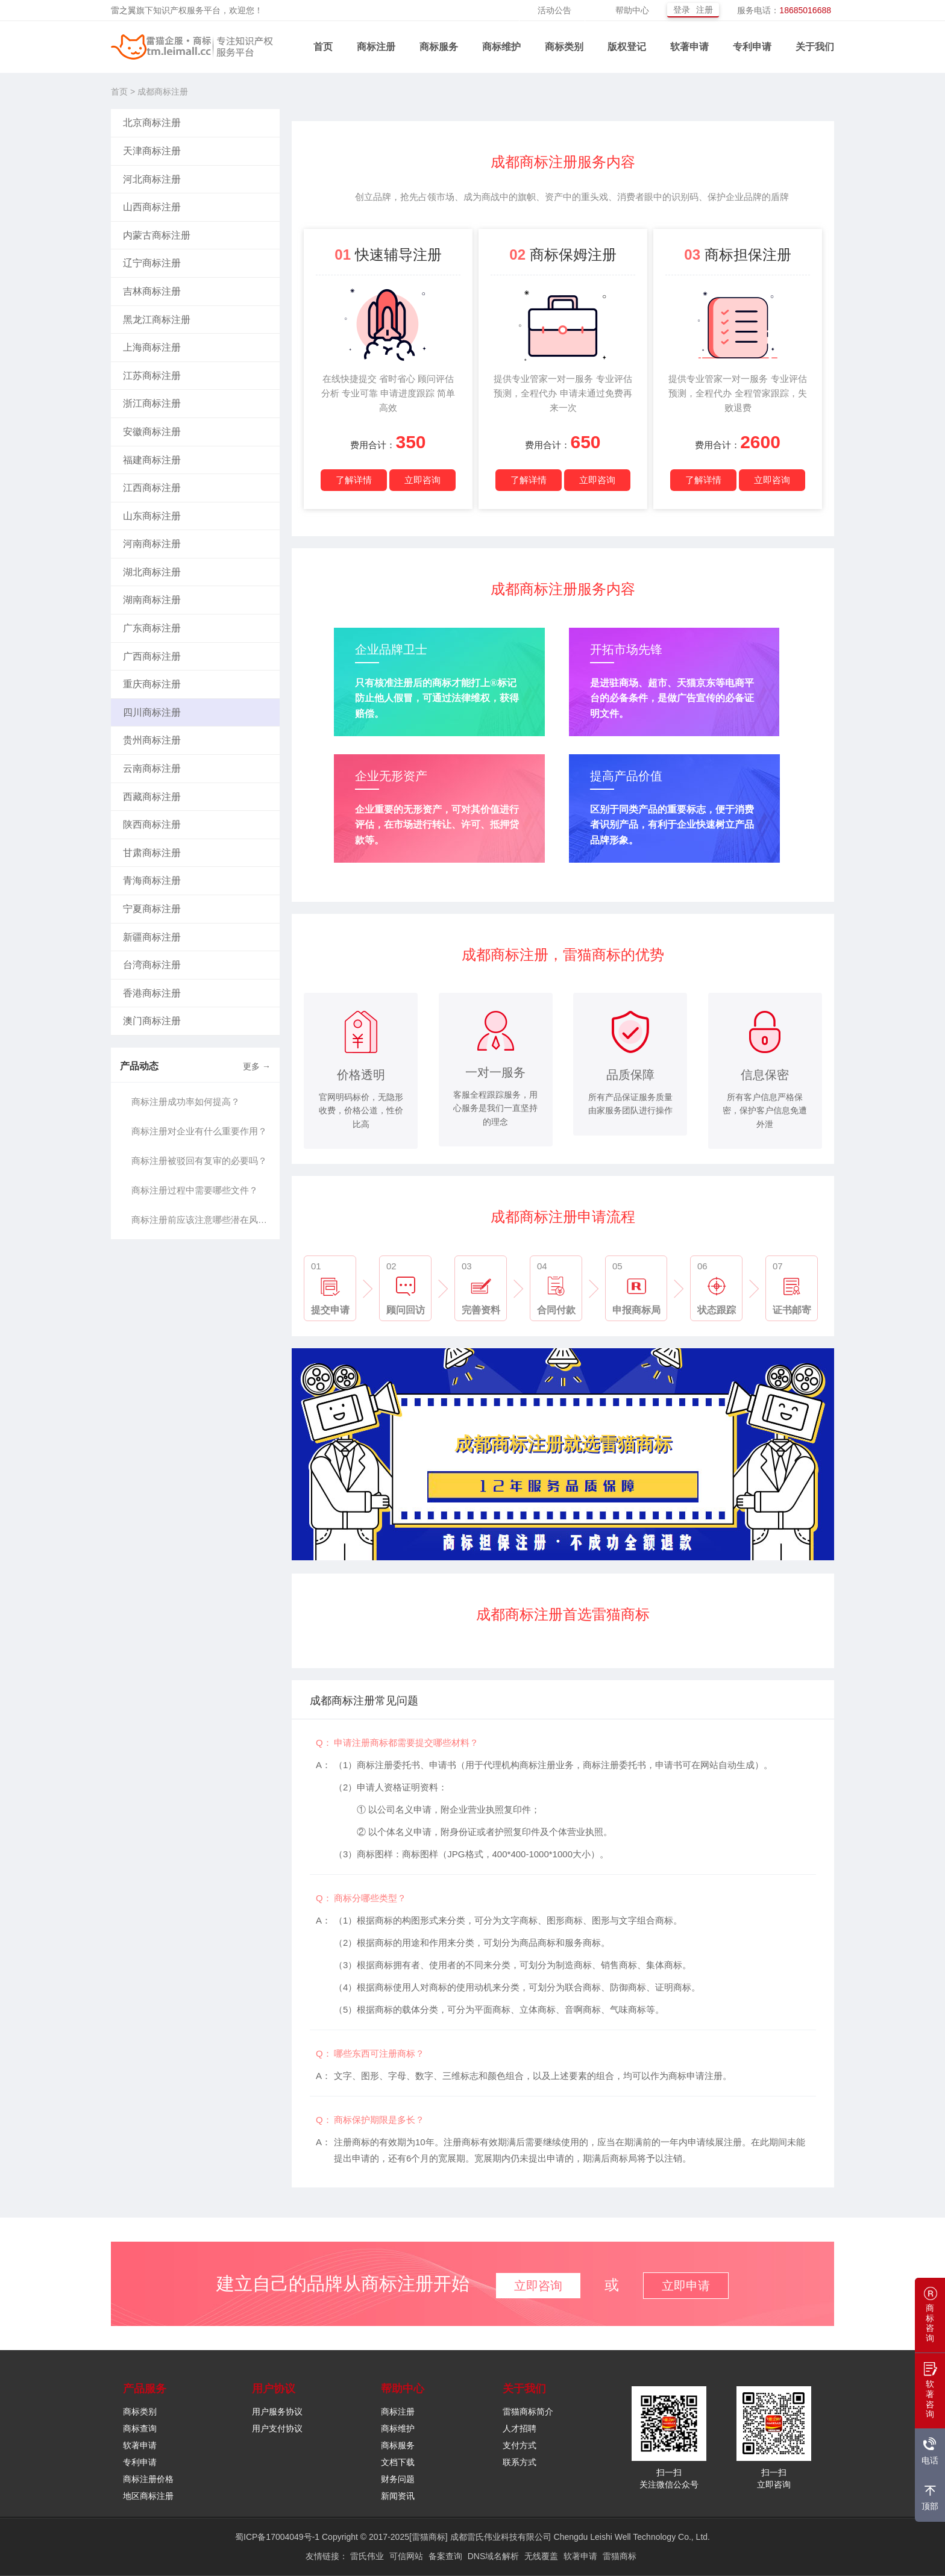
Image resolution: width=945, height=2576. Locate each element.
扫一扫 (669, 2472)
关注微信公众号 (669, 2484)
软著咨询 (930, 2394)
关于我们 (815, 47)
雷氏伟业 (367, 2556)
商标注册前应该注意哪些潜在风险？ (202, 1220)
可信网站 (406, 2556)
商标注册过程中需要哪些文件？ (194, 1190)
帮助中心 (632, 10)
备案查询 (445, 2556)
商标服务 (438, 47)
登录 (681, 9)
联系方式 (519, 2462)
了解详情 (354, 480)
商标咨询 (930, 2318)
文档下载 (398, 2462)
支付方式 (519, 2445)
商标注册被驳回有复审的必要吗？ (199, 1160)
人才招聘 (519, 2428)
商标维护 (501, 47)
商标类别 (564, 47)
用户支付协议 (277, 2428)
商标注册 (376, 47)
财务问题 (398, 2479)
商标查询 (140, 2428)
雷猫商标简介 (528, 2411)
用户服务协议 (277, 2411)
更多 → (257, 1066)
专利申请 (752, 47)
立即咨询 (422, 480)
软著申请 (689, 47)
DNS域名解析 (494, 2556)
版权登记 (627, 47)
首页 (323, 47)
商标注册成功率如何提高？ (185, 1101)
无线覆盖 (541, 2556)
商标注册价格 (148, 2479)
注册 (704, 9)
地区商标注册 (148, 2496)
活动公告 (554, 10)
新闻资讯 (398, 2496)
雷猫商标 (619, 2556)
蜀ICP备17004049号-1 (277, 2537)
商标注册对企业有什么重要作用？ (199, 1131)
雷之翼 (123, 10)
